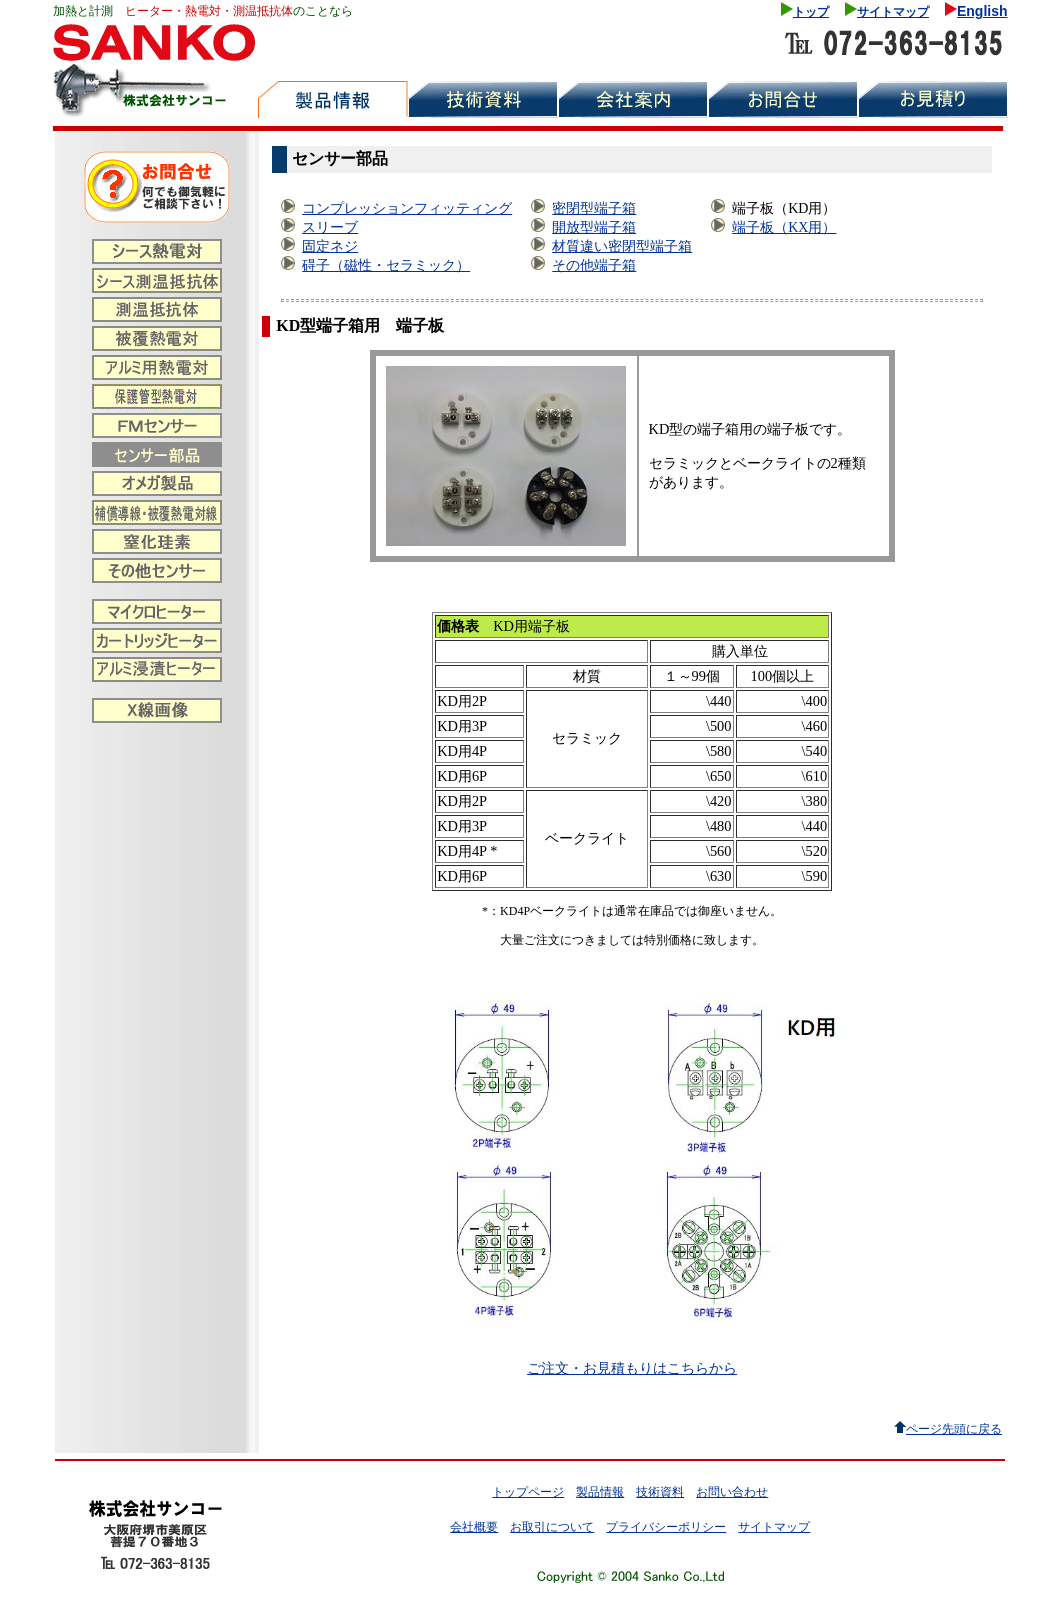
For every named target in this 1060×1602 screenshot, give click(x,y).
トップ (811, 12)
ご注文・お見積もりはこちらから (632, 1368)
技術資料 (660, 1492)
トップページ (528, 1492)
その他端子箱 (594, 265)
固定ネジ (330, 246)
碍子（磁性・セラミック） (386, 265)
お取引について (552, 1527)
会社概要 (474, 1527)
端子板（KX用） (784, 227)
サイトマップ (893, 12)
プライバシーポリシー (666, 1527)
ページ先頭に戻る (954, 1429)
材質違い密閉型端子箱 (622, 246)
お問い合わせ (732, 1492)
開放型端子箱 (594, 227)
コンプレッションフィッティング (407, 208)
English (982, 11)
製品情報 (600, 1492)
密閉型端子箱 (594, 208)
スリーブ (330, 227)
